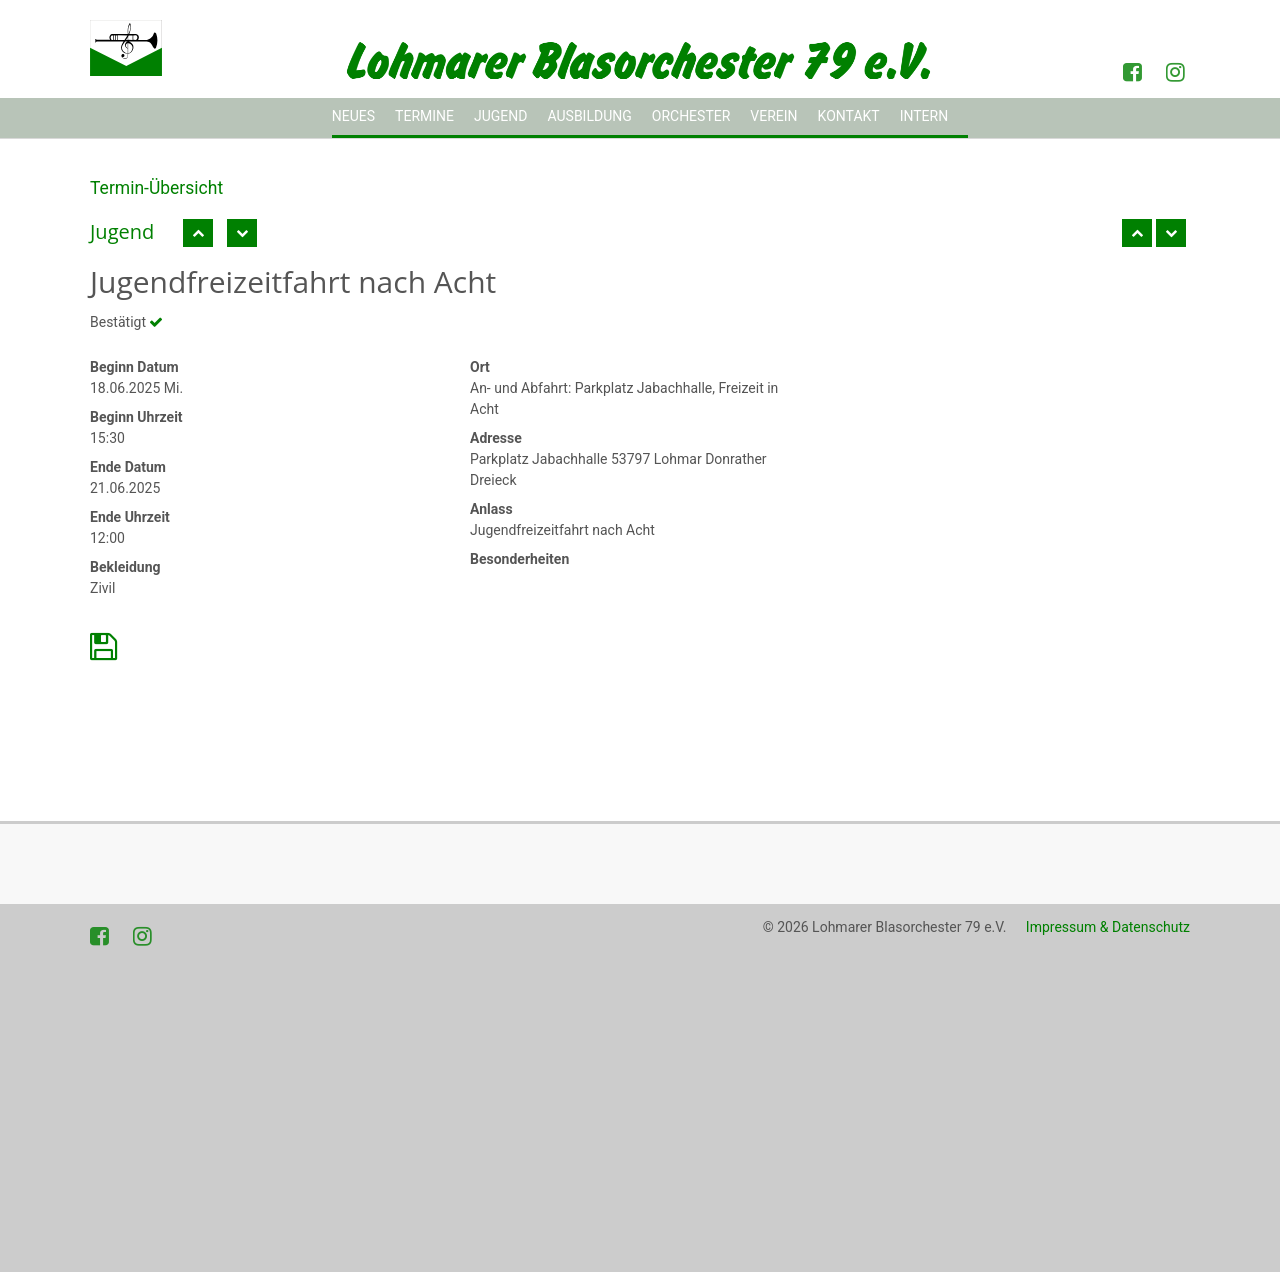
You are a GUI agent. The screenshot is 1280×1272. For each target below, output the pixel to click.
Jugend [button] (500, 116)
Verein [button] (773, 116)
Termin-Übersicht (156, 188)
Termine (424, 116)
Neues (353, 116)
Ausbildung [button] (589, 116)
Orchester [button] (691, 116)
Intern (924, 116)
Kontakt (849, 116)
